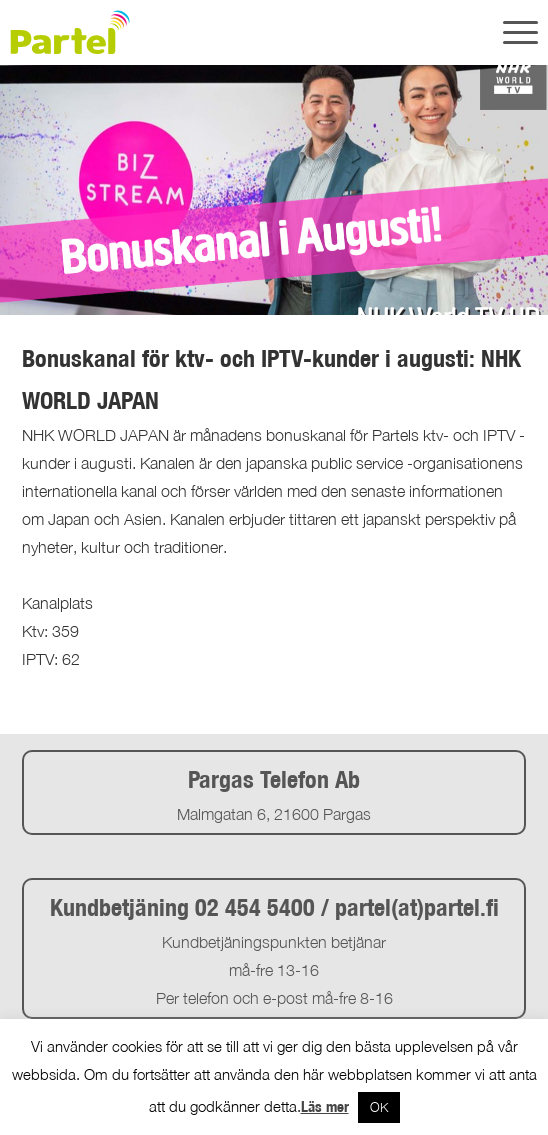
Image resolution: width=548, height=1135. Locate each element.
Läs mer (325, 1106)
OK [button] (379, 1107)
